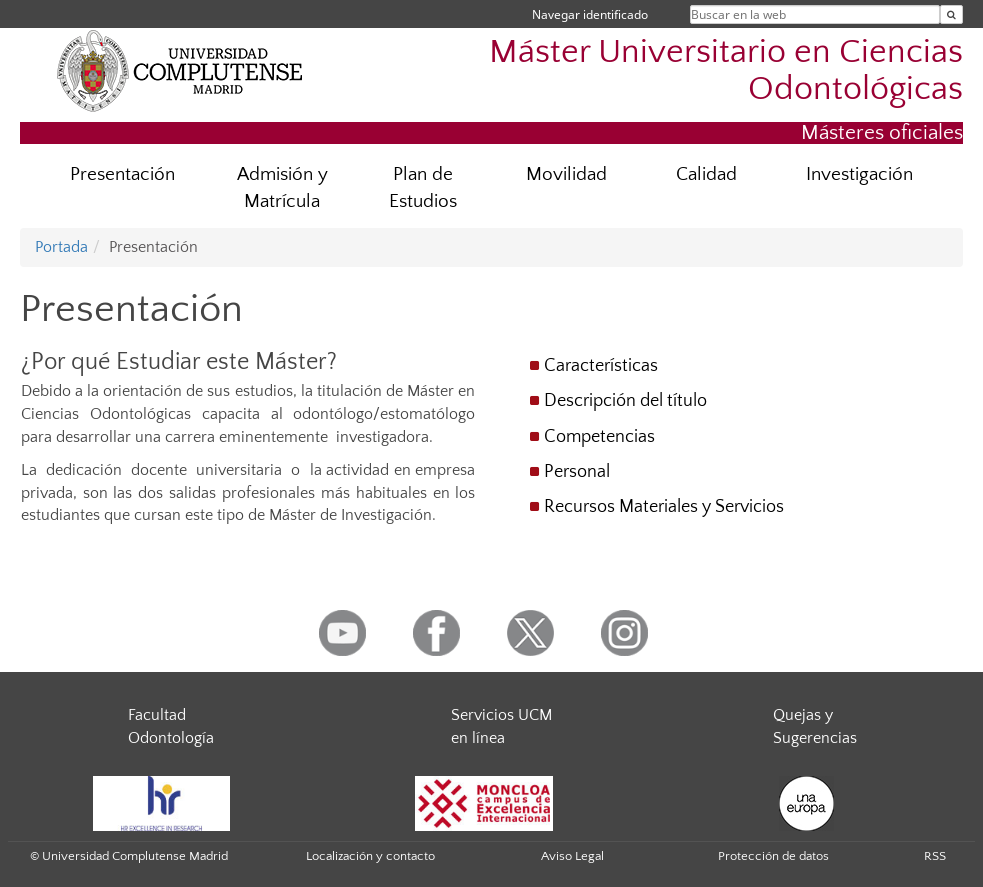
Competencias (599, 437)
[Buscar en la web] (951, 14)
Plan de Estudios (423, 188)
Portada (61, 247)
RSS (935, 856)
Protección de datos (773, 856)
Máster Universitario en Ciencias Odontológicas (726, 71)
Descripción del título (625, 401)
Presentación (122, 174)
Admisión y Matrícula (282, 188)
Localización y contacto (370, 856)
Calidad (706, 174)
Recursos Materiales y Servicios (664, 507)
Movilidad (566, 174)
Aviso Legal (572, 856)
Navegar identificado (590, 14)
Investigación (859, 174)
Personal (577, 472)
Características (601, 366)
